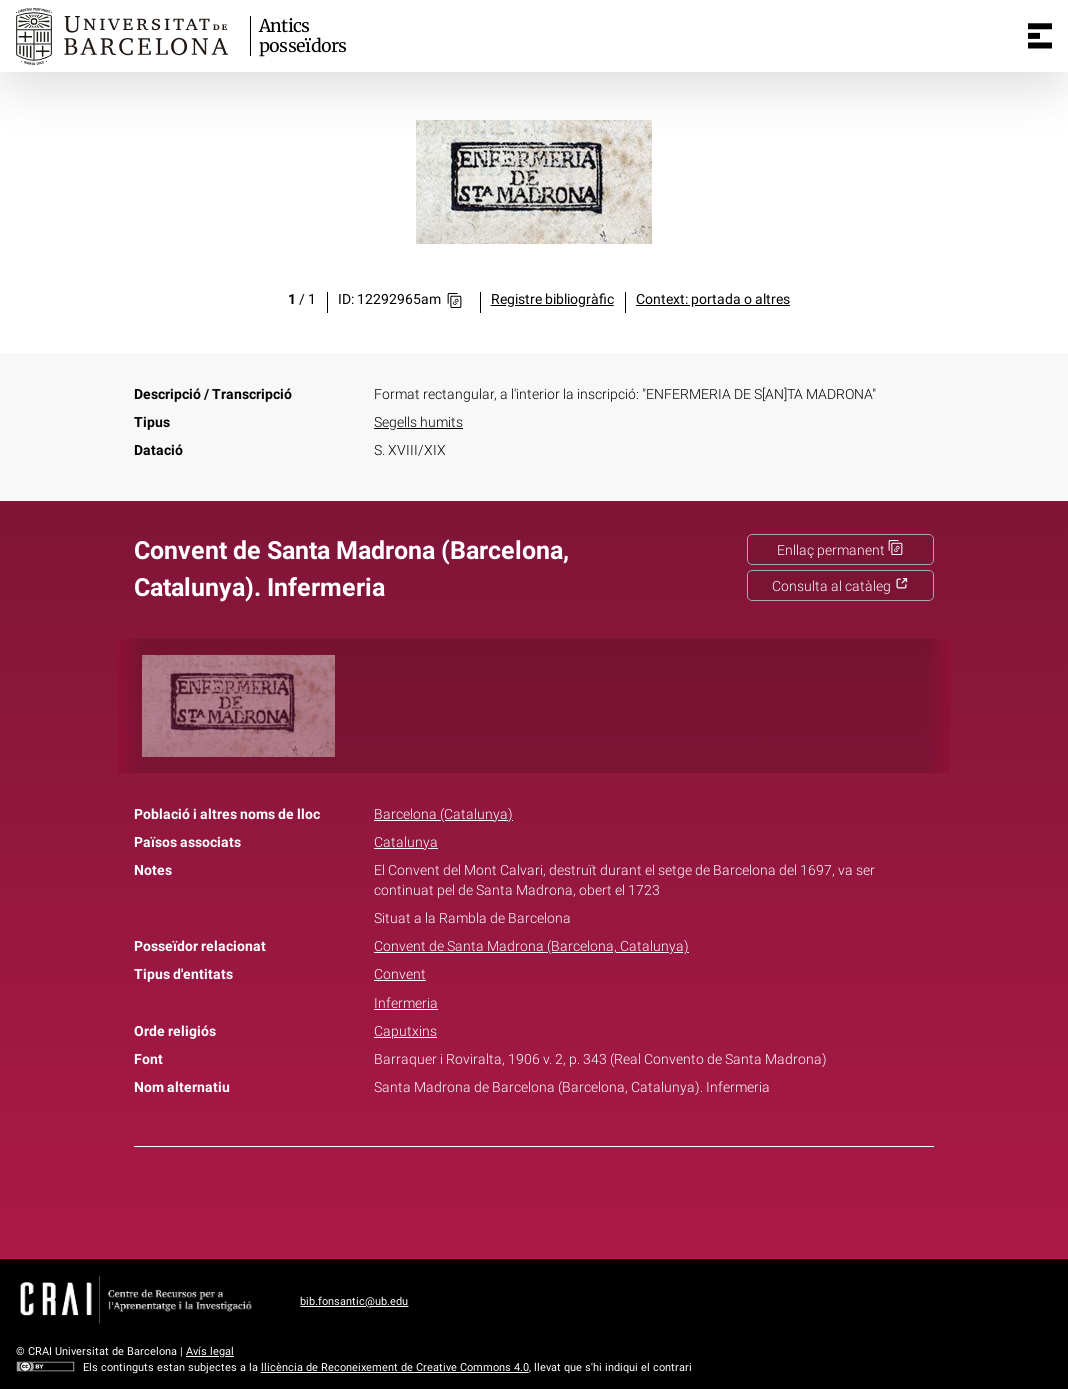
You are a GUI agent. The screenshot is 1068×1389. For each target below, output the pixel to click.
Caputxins (405, 1031)
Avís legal (210, 1351)
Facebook (478, 1199)
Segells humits (418, 422)
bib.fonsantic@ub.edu (354, 1301)
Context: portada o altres (713, 299)
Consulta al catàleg (840, 586)
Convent (400, 974)
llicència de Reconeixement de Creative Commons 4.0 (395, 1367)
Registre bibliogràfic (552, 299)
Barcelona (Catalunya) (443, 814)
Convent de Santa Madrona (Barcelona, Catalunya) (531, 946)
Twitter (523, 1199)
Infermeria (406, 1003)
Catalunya (406, 842)
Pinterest (569, 1199)
